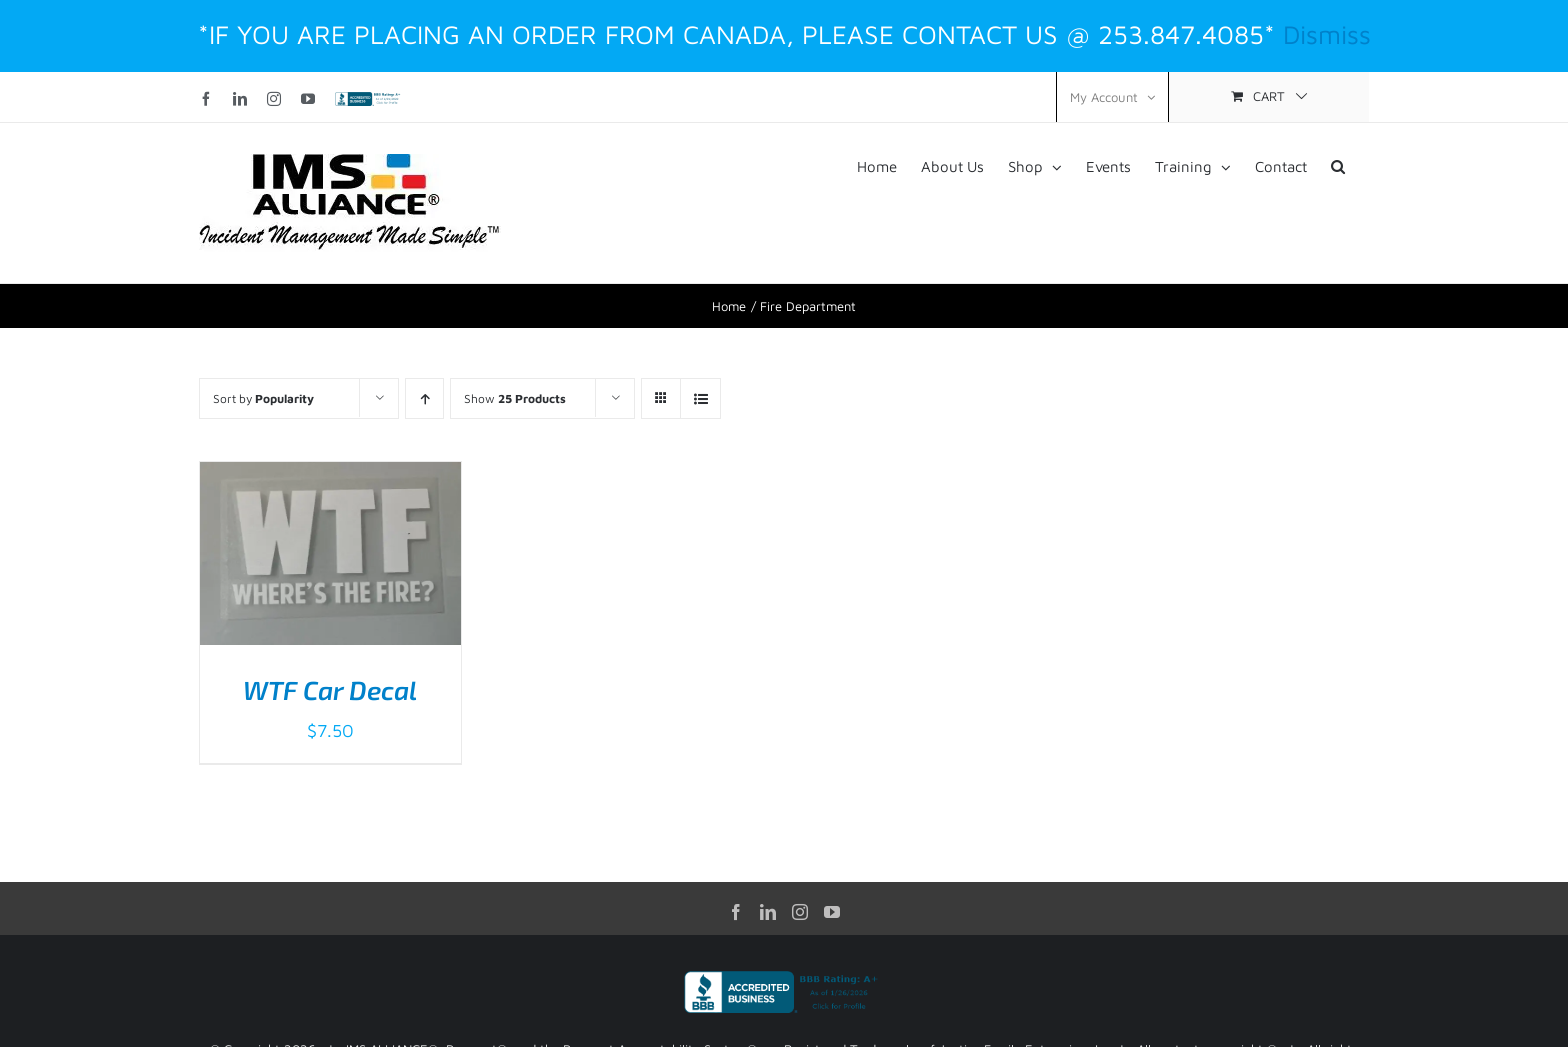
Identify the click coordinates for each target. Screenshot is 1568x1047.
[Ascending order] (424, 398)
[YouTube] (832, 912)
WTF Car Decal (330, 689)
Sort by (263, 398)
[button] (1338, 165)
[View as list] (700, 398)
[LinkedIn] (768, 912)
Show (515, 398)
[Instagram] (800, 912)
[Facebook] (736, 912)
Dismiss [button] (1327, 34)
